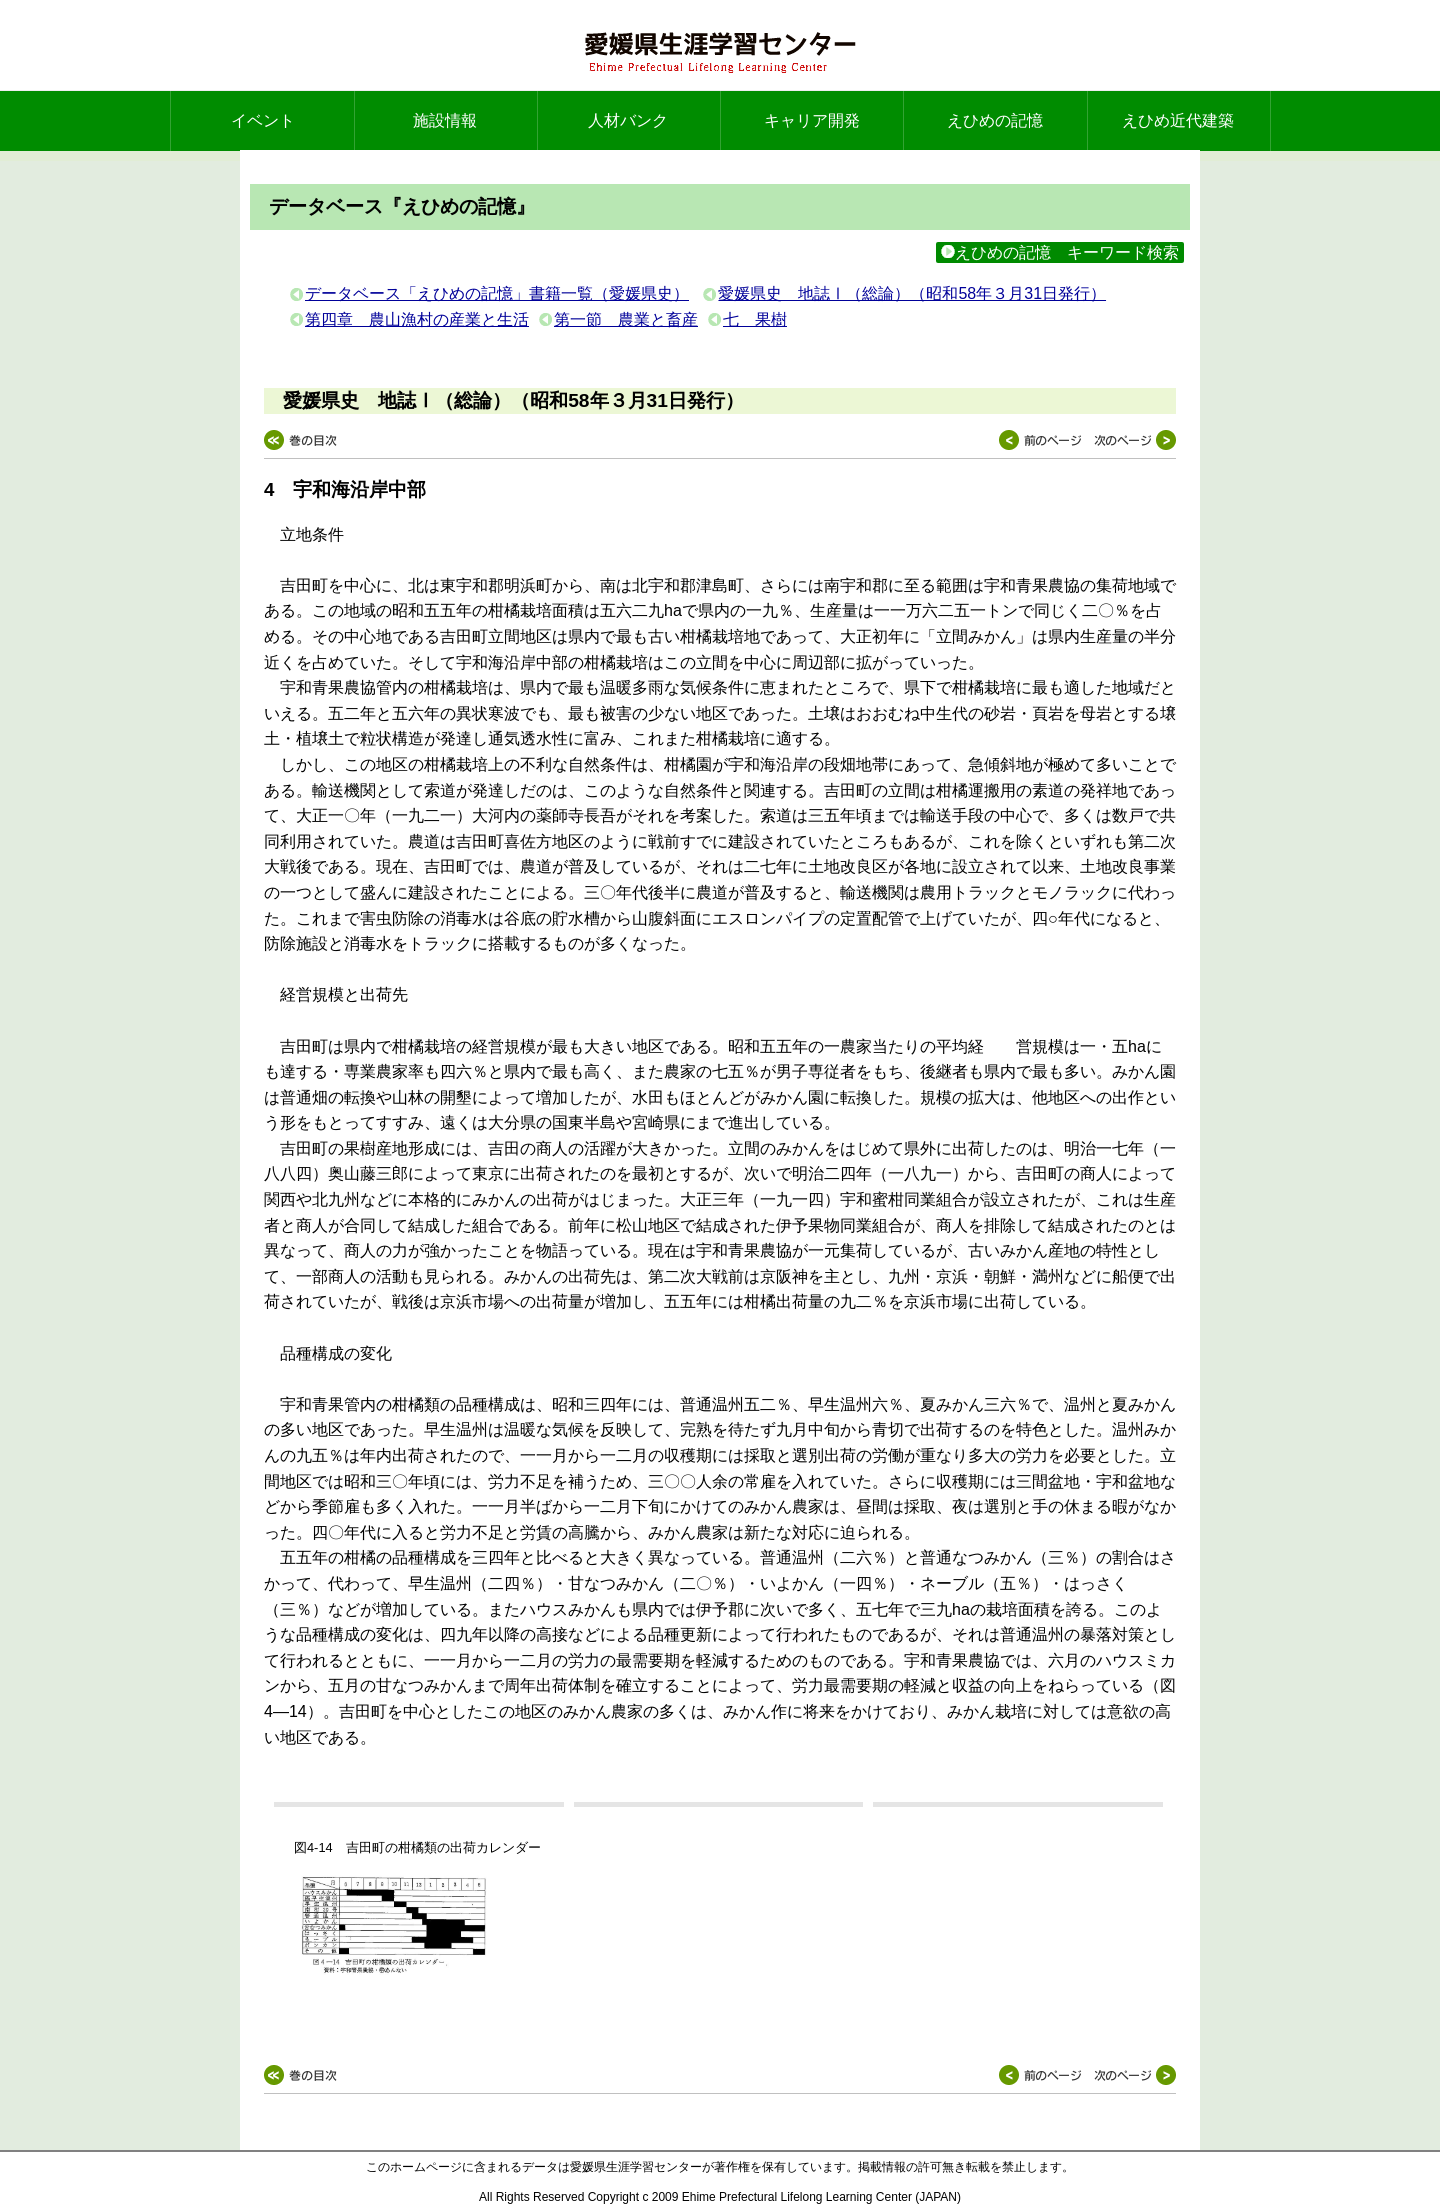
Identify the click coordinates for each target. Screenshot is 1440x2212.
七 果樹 (755, 319)
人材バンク (628, 120)
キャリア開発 (812, 120)
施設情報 (445, 120)
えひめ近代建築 (1178, 120)
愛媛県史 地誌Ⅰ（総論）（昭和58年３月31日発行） (912, 293)
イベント (263, 120)
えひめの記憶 (995, 120)
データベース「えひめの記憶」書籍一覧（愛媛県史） (497, 293)
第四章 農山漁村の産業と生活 (417, 319)
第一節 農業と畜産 (626, 319)
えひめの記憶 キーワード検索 (1060, 252)
